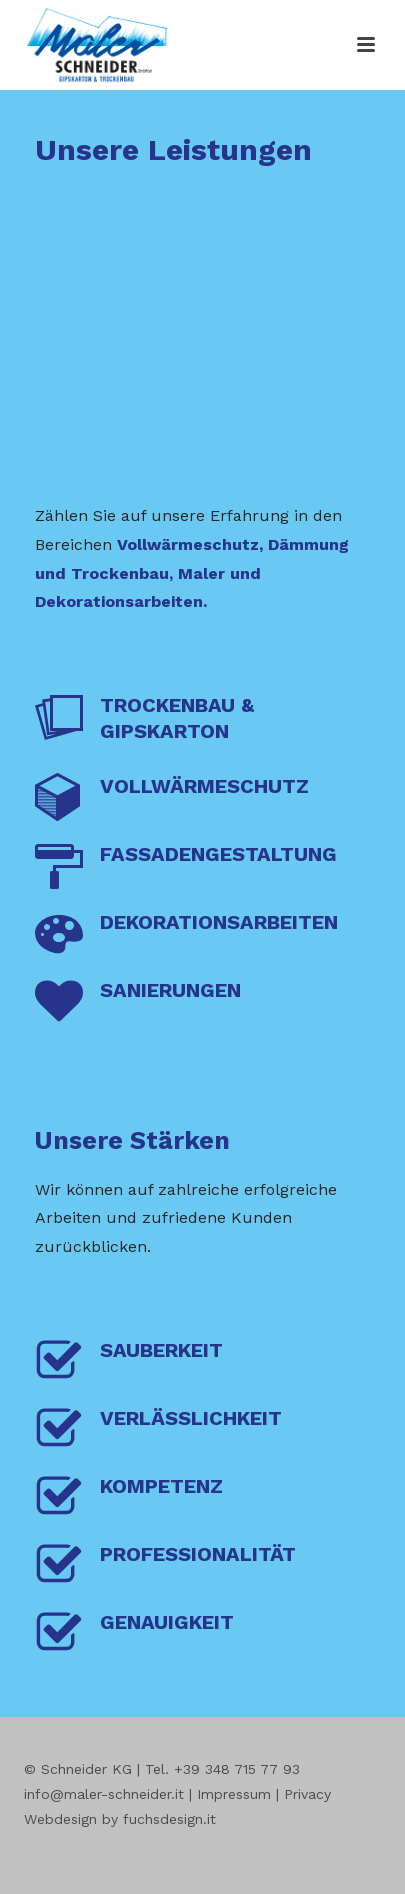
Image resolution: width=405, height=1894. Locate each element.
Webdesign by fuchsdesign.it (120, 1819)
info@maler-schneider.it (104, 1794)
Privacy (307, 1794)
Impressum (234, 1794)
